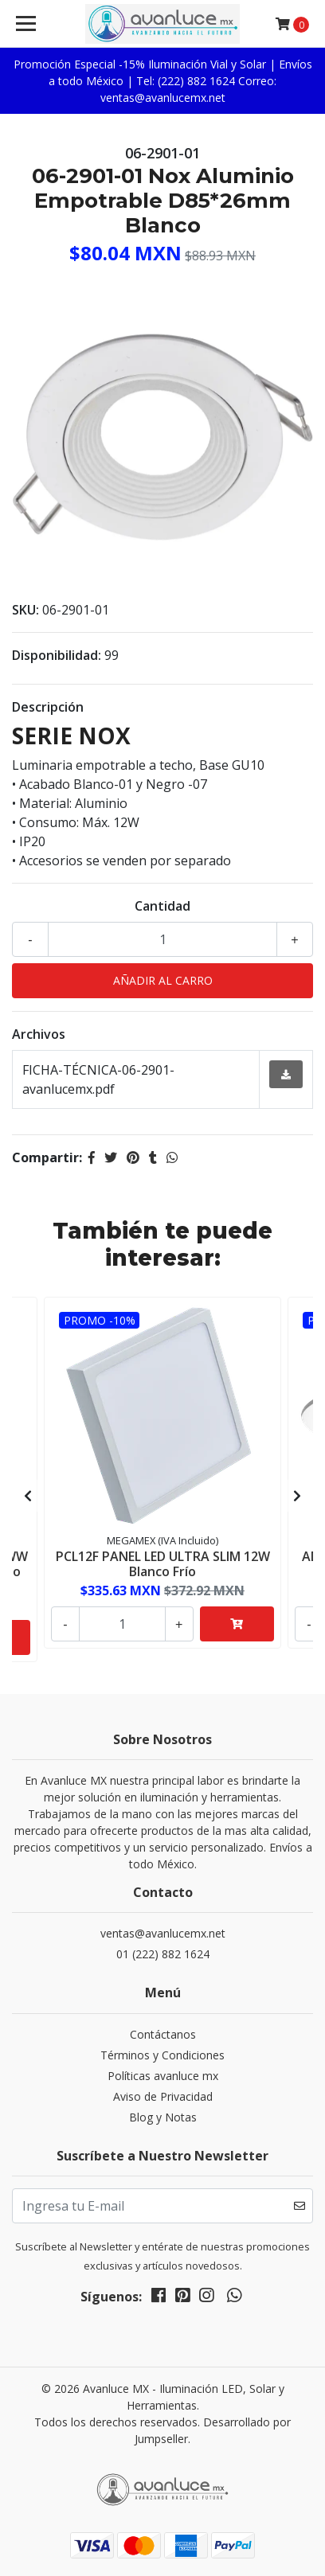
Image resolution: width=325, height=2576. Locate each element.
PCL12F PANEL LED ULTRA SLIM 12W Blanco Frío (163, 1564)
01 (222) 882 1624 (162, 1953)
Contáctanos (163, 2034)
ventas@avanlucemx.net (162, 1933)
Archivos (38, 1034)
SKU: (25, 610)
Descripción (48, 707)
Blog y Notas (163, 2117)
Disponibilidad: (56, 655)
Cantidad (162, 906)
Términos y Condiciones (162, 2055)
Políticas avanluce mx (163, 2075)
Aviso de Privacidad (163, 2096)
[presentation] (28, 1496)
